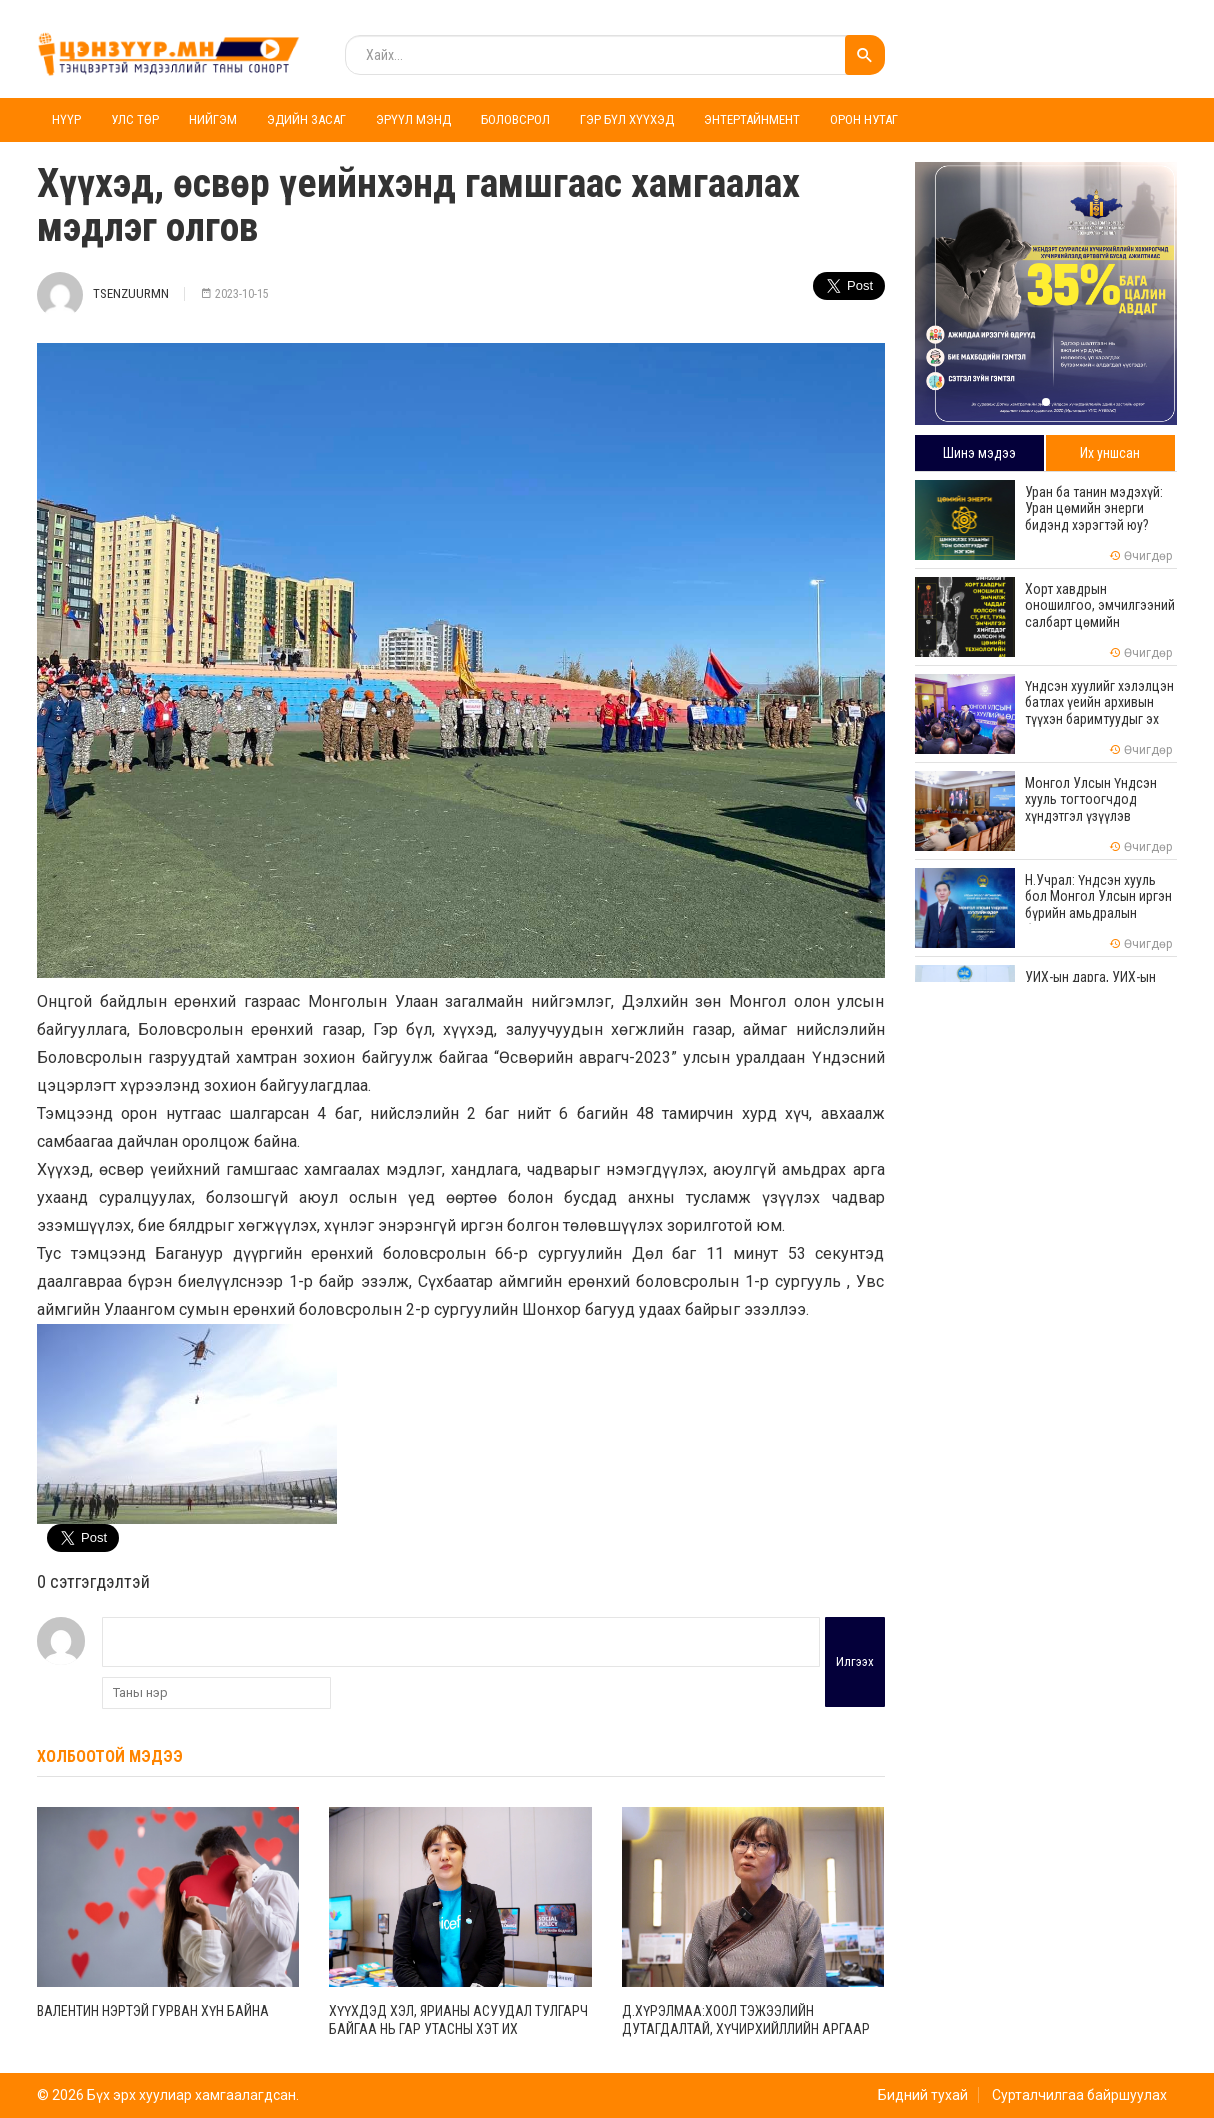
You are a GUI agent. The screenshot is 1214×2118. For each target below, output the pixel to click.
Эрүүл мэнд (413, 119)
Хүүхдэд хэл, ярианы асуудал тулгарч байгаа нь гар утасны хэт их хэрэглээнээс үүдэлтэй (458, 2029)
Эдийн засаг (306, 119)
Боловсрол (515, 119)
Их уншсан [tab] (1110, 453)
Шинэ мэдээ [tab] (979, 453)
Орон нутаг (864, 119)
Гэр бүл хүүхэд (627, 119)
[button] (1046, 402)
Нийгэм (213, 119)
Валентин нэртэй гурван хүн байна (153, 2011)
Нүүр (66, 119)
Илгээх (855, 1661)
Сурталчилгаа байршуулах (1079, 2095)
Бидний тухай (923, 2095)
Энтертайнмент (752, 119)
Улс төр (135, 119)
